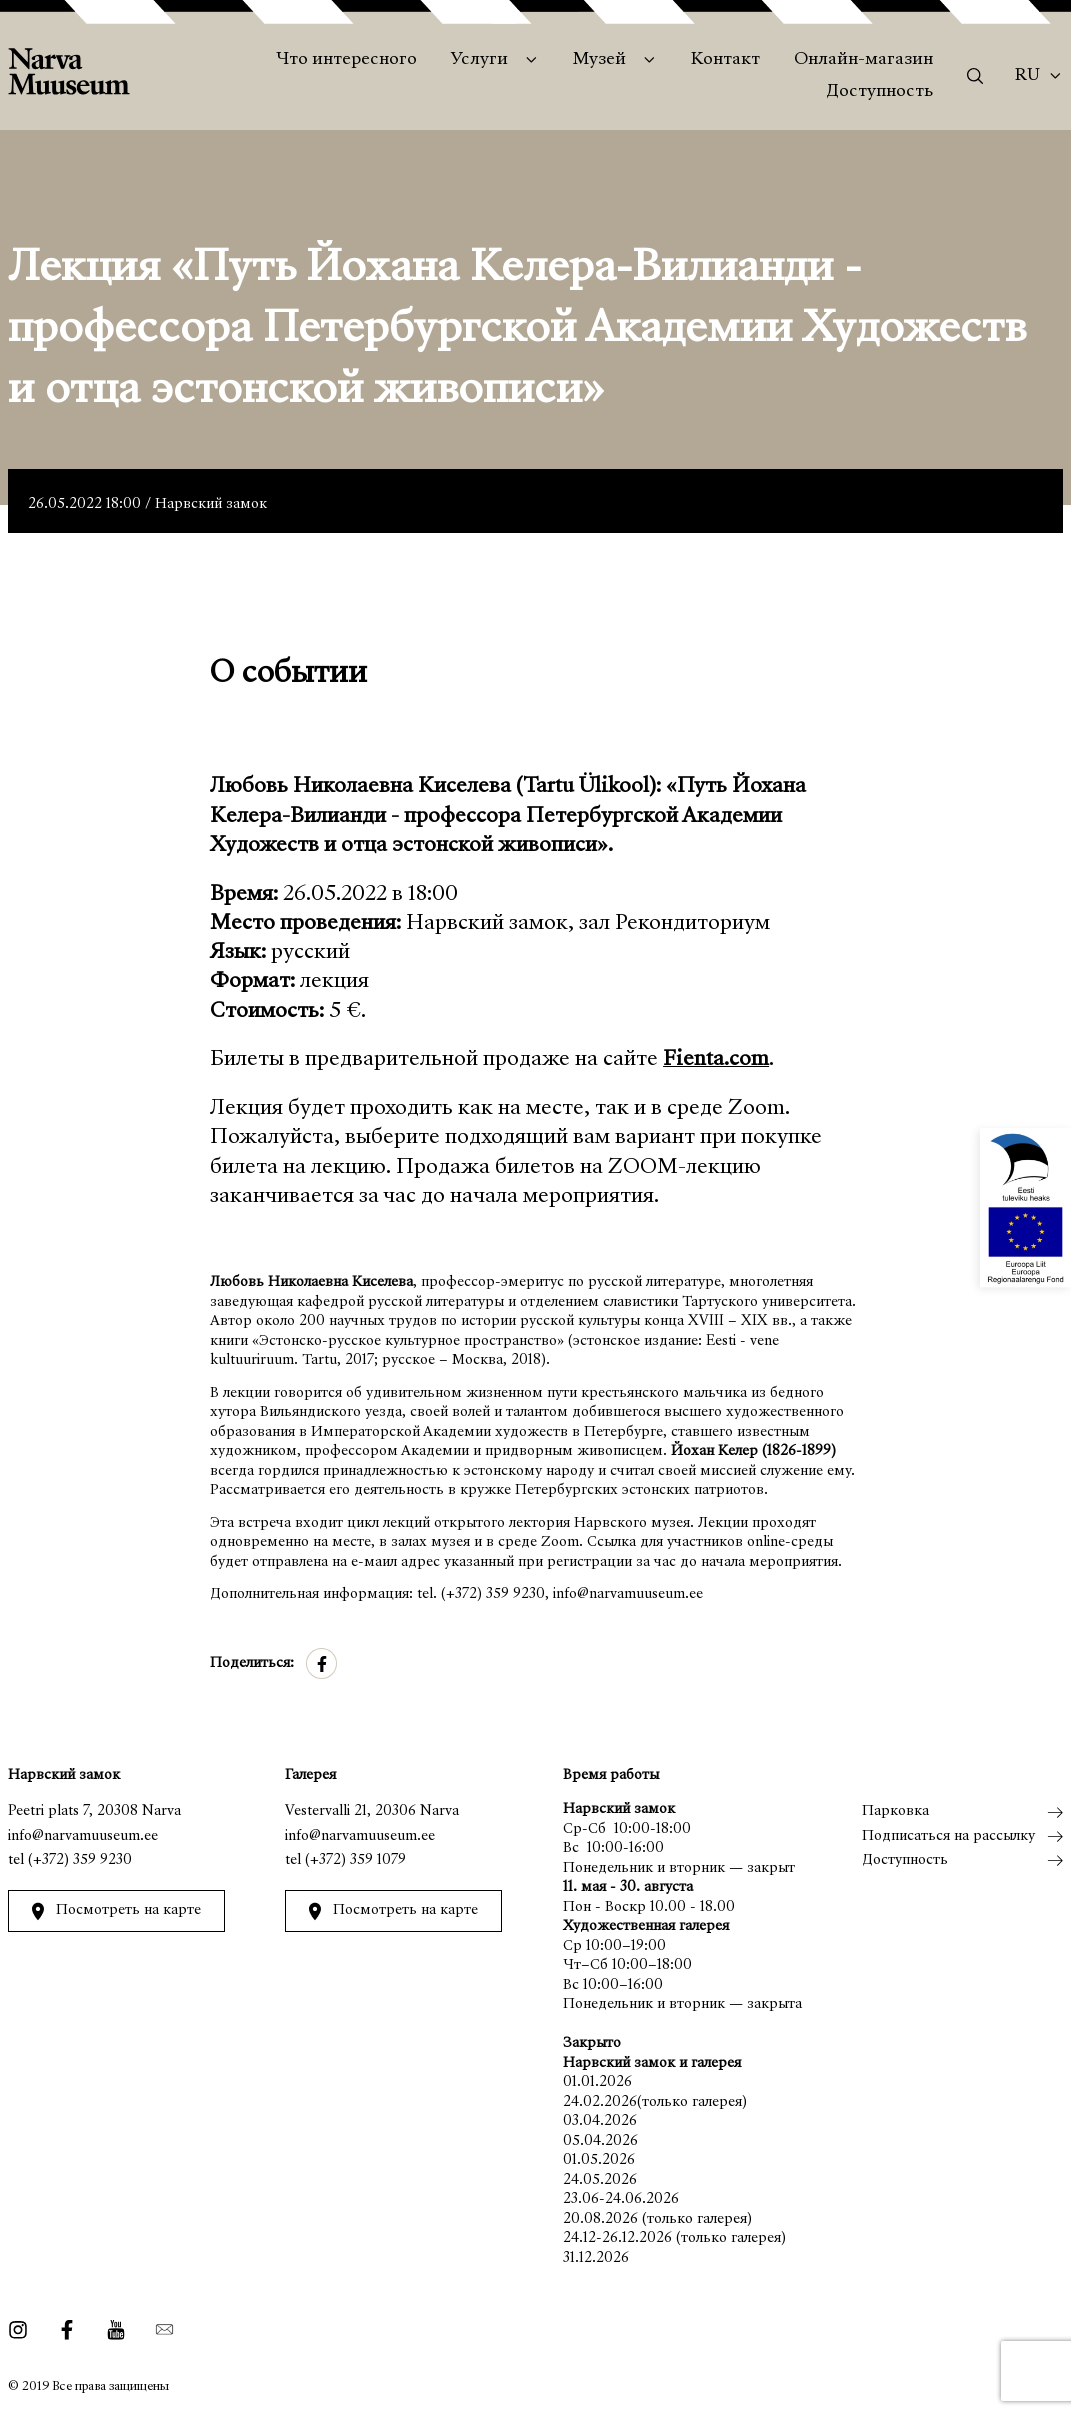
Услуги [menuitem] (479, 60)
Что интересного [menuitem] (346, 60)
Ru (1027, 76)
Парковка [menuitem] (895, 1811)
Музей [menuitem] (599, 60)
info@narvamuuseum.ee (83, 1836)
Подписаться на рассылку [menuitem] (948, 1836)
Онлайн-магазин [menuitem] (863, 60)
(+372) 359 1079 (355, 1860)
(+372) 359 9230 (80, 1860)
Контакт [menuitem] (725, 60)
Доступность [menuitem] (879, 92)
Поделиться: (252, 1663)
